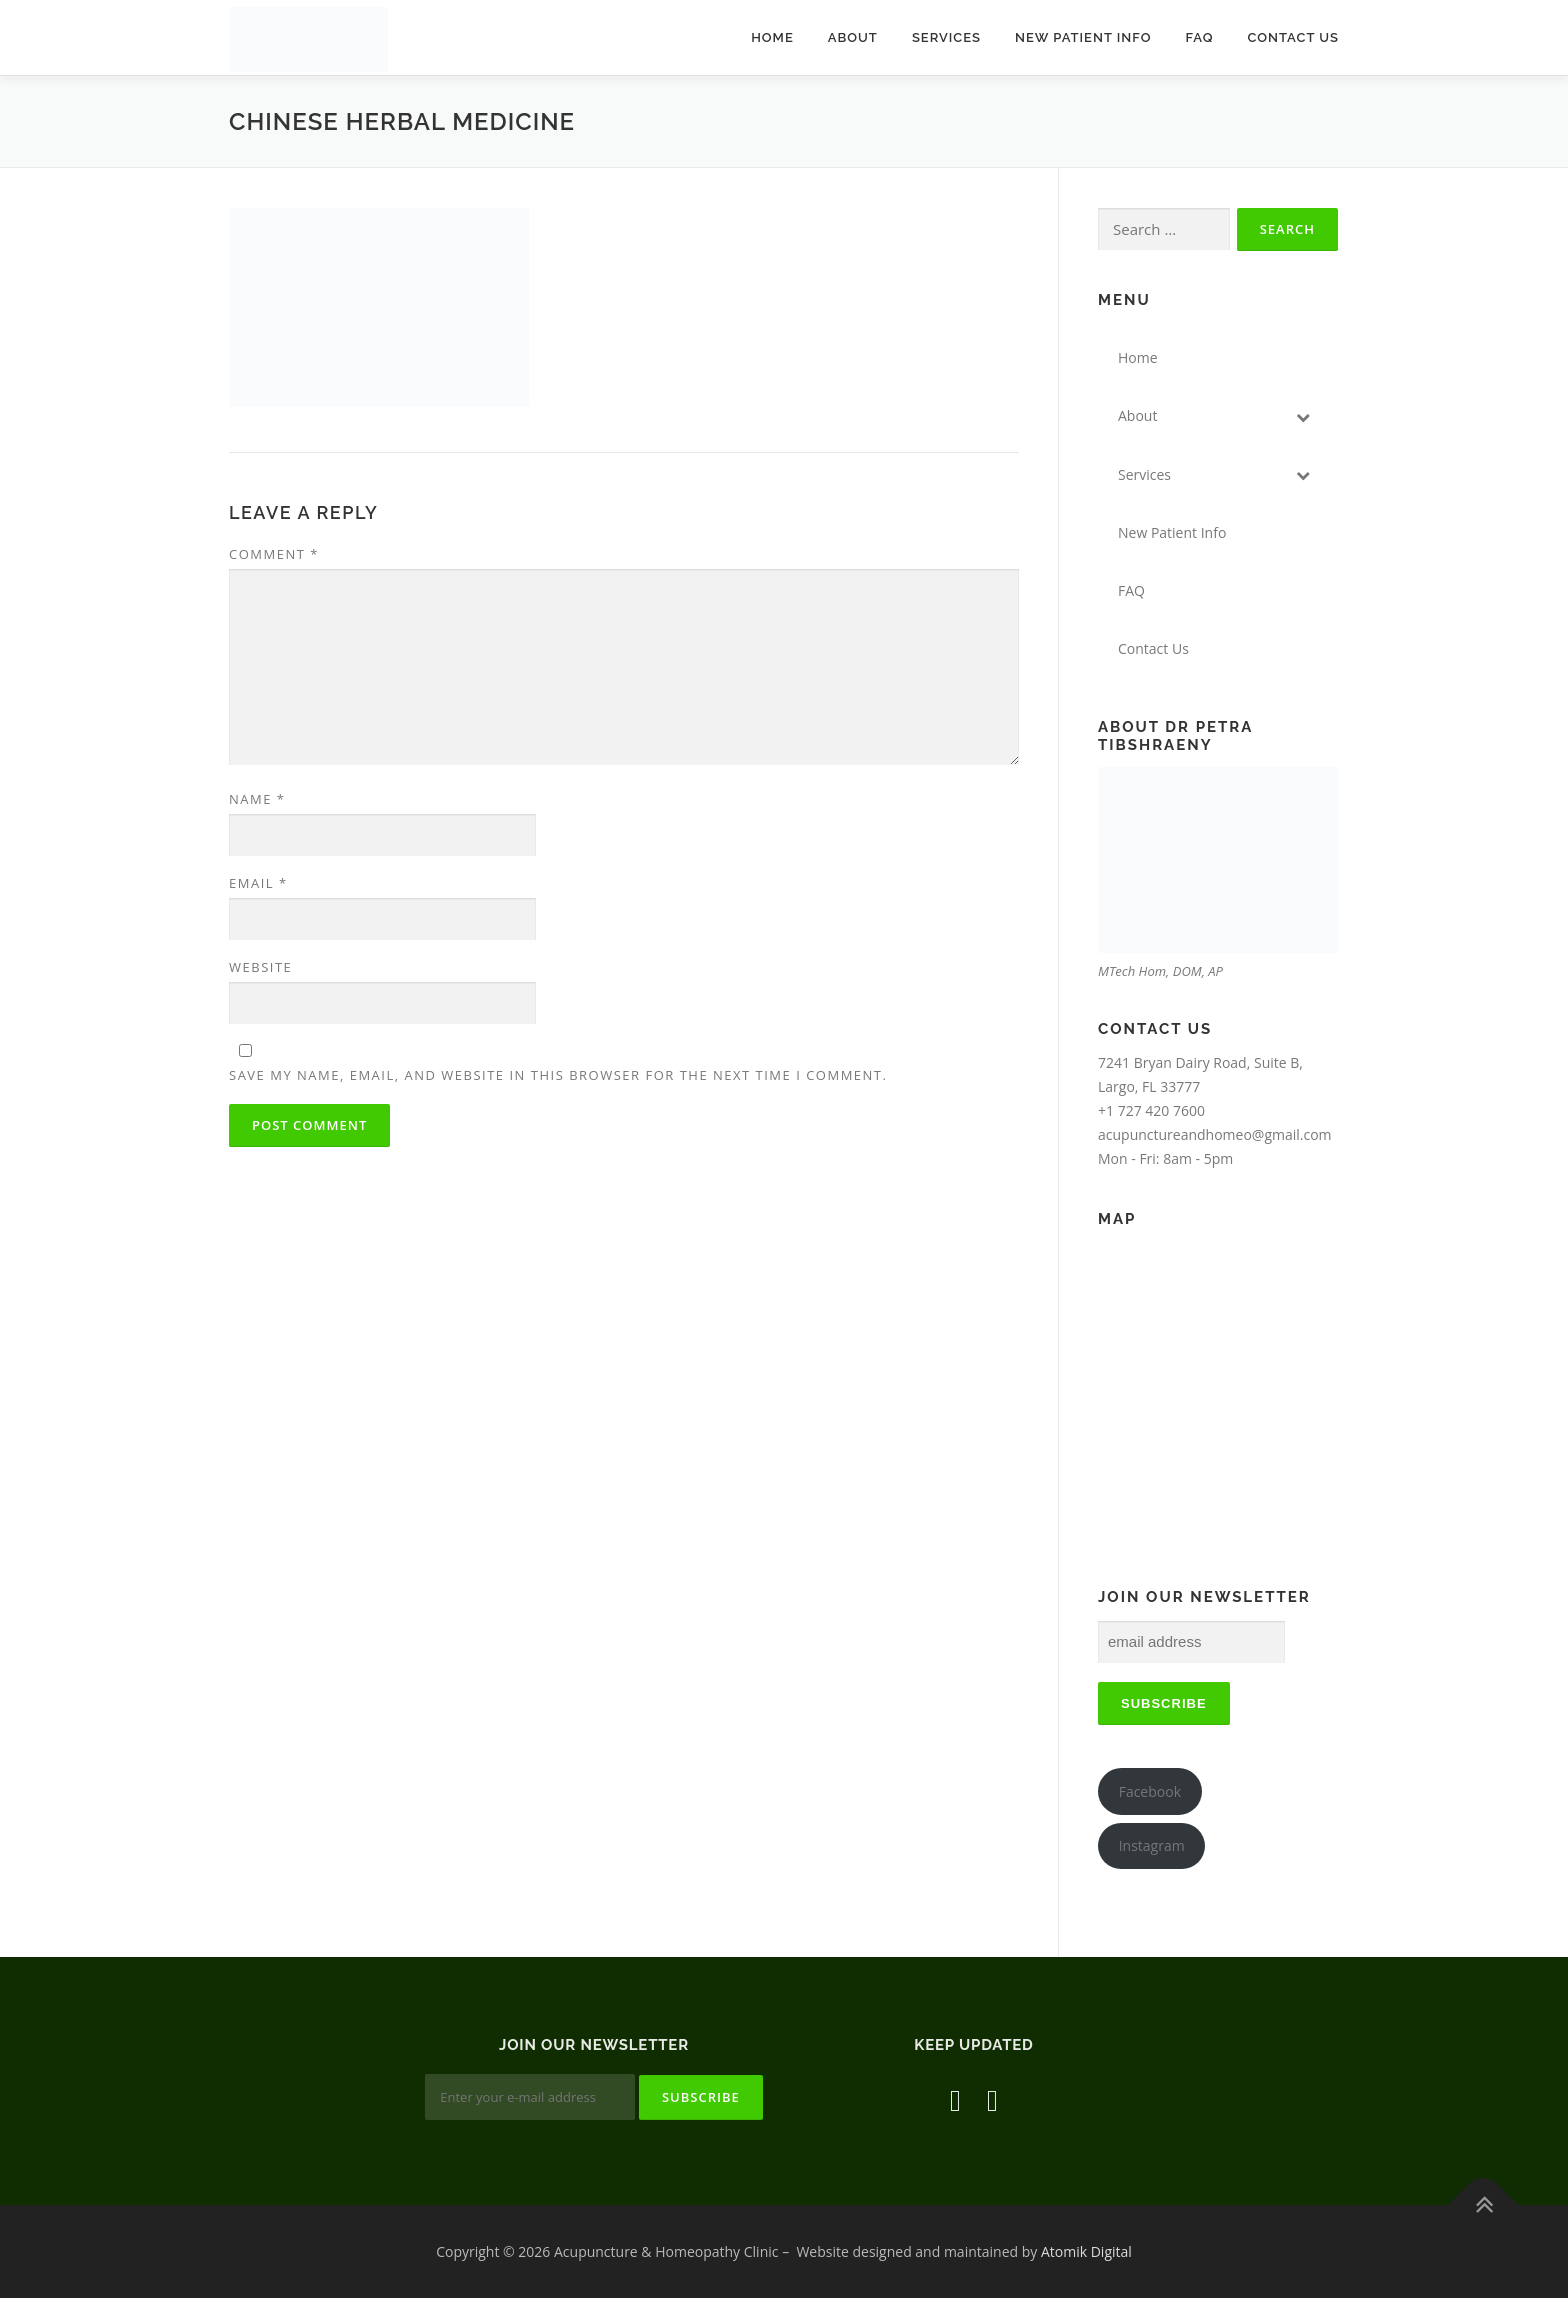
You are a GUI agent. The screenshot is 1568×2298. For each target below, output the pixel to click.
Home (772, 37)
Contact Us (1293, 37)
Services (946, 37)
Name (257, 799)
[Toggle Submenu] (1303, 416)
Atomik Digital (1086, 2251)
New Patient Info (1083, 37)
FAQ (1199, 37)
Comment (274, 554)
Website (260, 967)
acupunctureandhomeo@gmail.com (1215, 1134)
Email (258, 883)
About (853, 37)
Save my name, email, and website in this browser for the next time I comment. (558, 1075)
